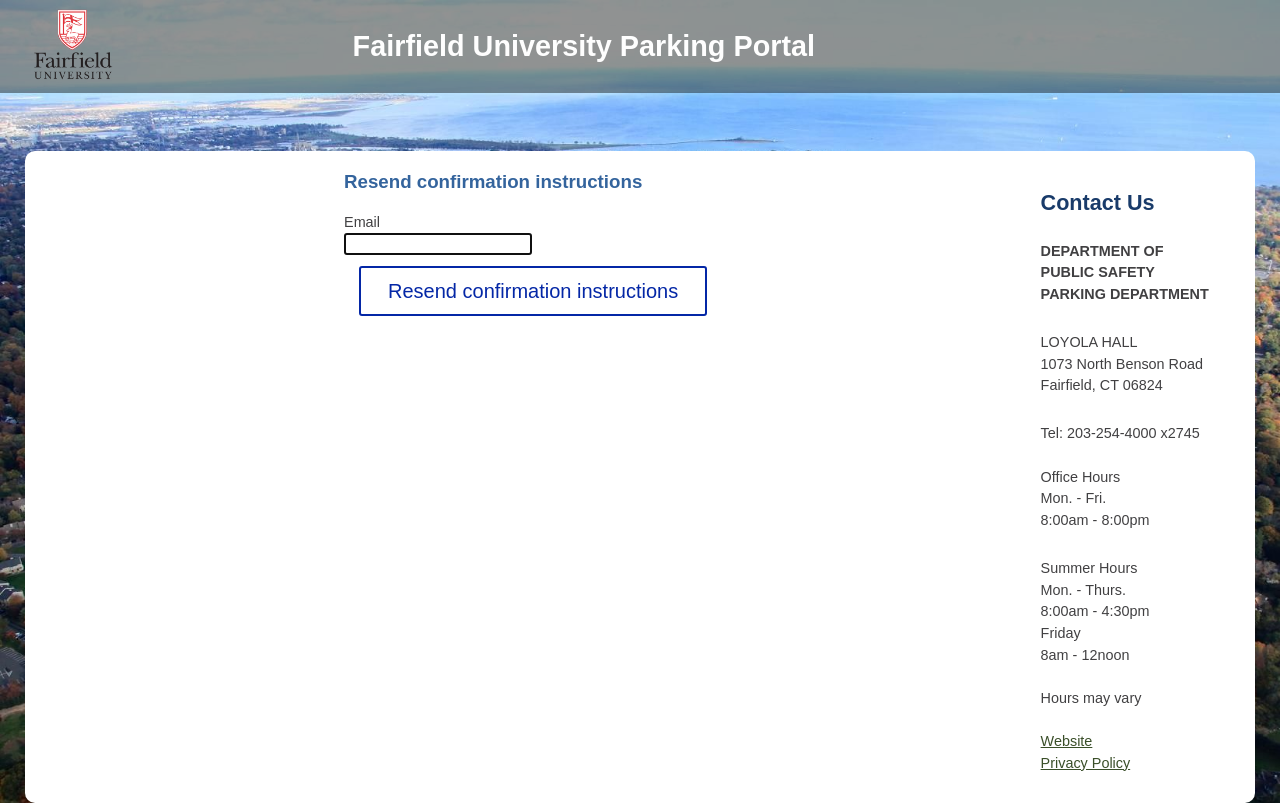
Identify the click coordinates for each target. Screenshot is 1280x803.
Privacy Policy (1086, 763)
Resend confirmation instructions (533, 291)
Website (1067, 741)
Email (362, 222)
